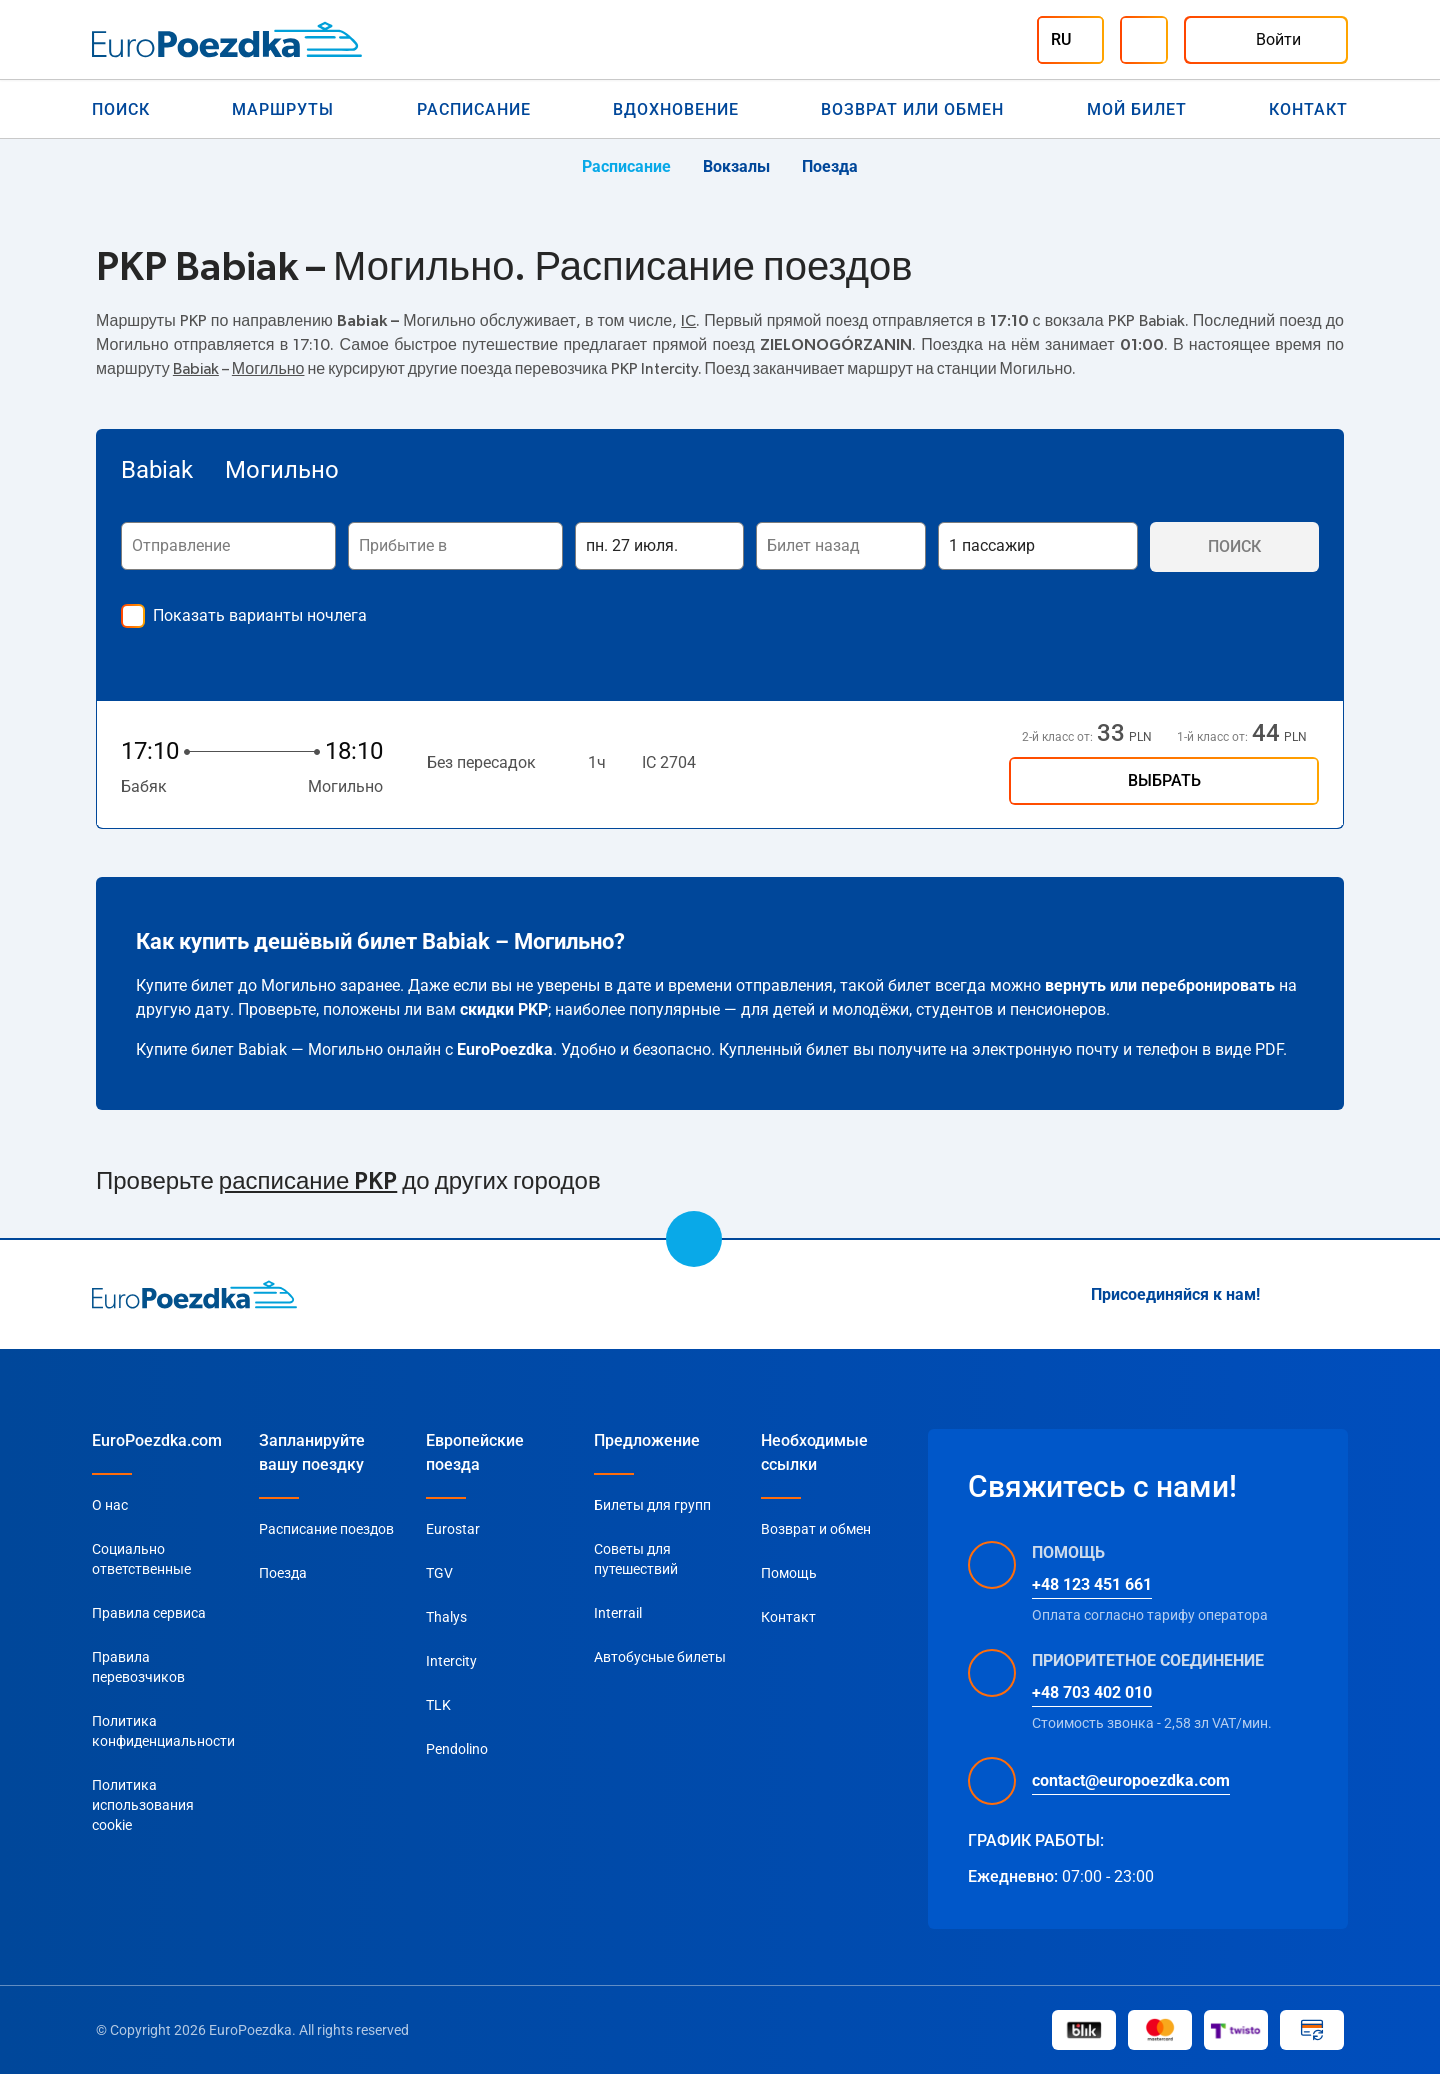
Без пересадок (481, 762)
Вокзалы (736, 166)
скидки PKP (504, 1009)
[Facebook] (1336, 1295)
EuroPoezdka (505, 1049)
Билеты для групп (652, 1505)
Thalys (446, 1617)
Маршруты (283, 109)
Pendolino (457, 1749)
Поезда (830, 166)
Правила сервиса (149, 1613)
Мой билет (1137, 109)
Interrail (618, 1613)
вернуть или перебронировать (1160, 985)
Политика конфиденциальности (163, 1731)
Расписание (474, 109)
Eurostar (453, 1529)
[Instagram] (1288, 1295)
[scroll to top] (694, 1239)
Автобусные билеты (660, 1657)
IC (688, 321)
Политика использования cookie (143, 1805)
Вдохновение (676, 109)
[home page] (194, 1294)
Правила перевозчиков (138, 1667)
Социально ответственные (141, 1559)
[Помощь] (1144, 40)
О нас (110, 1505)
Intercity (451, 1661)
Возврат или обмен (912, 109)
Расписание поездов (326, 1529)
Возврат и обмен (816, 1529)
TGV (439, 1573)
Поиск (121, 109)
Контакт (1308, 109)
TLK (438, 1705)
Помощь (789, 1573)
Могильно (268, 369)
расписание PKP (308, 1182)
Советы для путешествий (636, 1559)
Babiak (196, 369)
